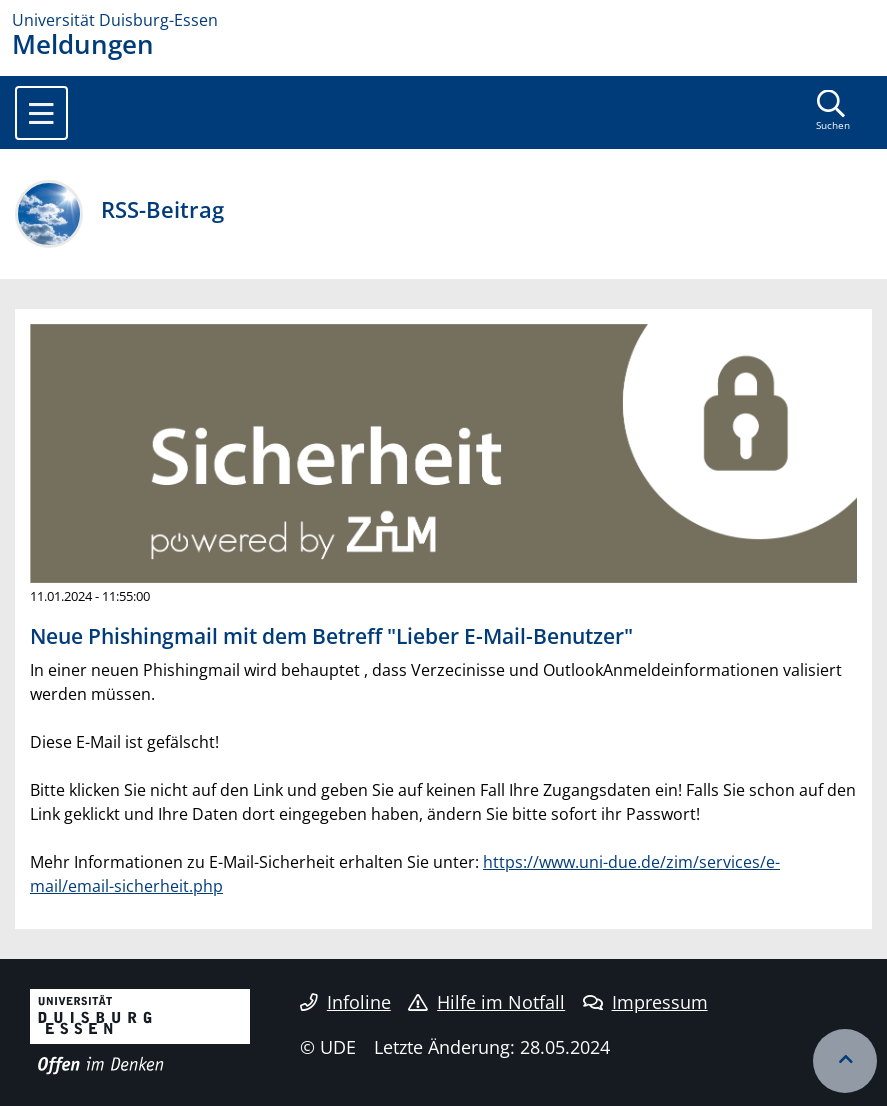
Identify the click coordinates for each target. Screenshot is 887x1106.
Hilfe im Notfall (486, 1002)
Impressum (645, 1002)
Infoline (345, 1002)
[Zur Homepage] (443, 20)
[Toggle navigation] (41, 113)
